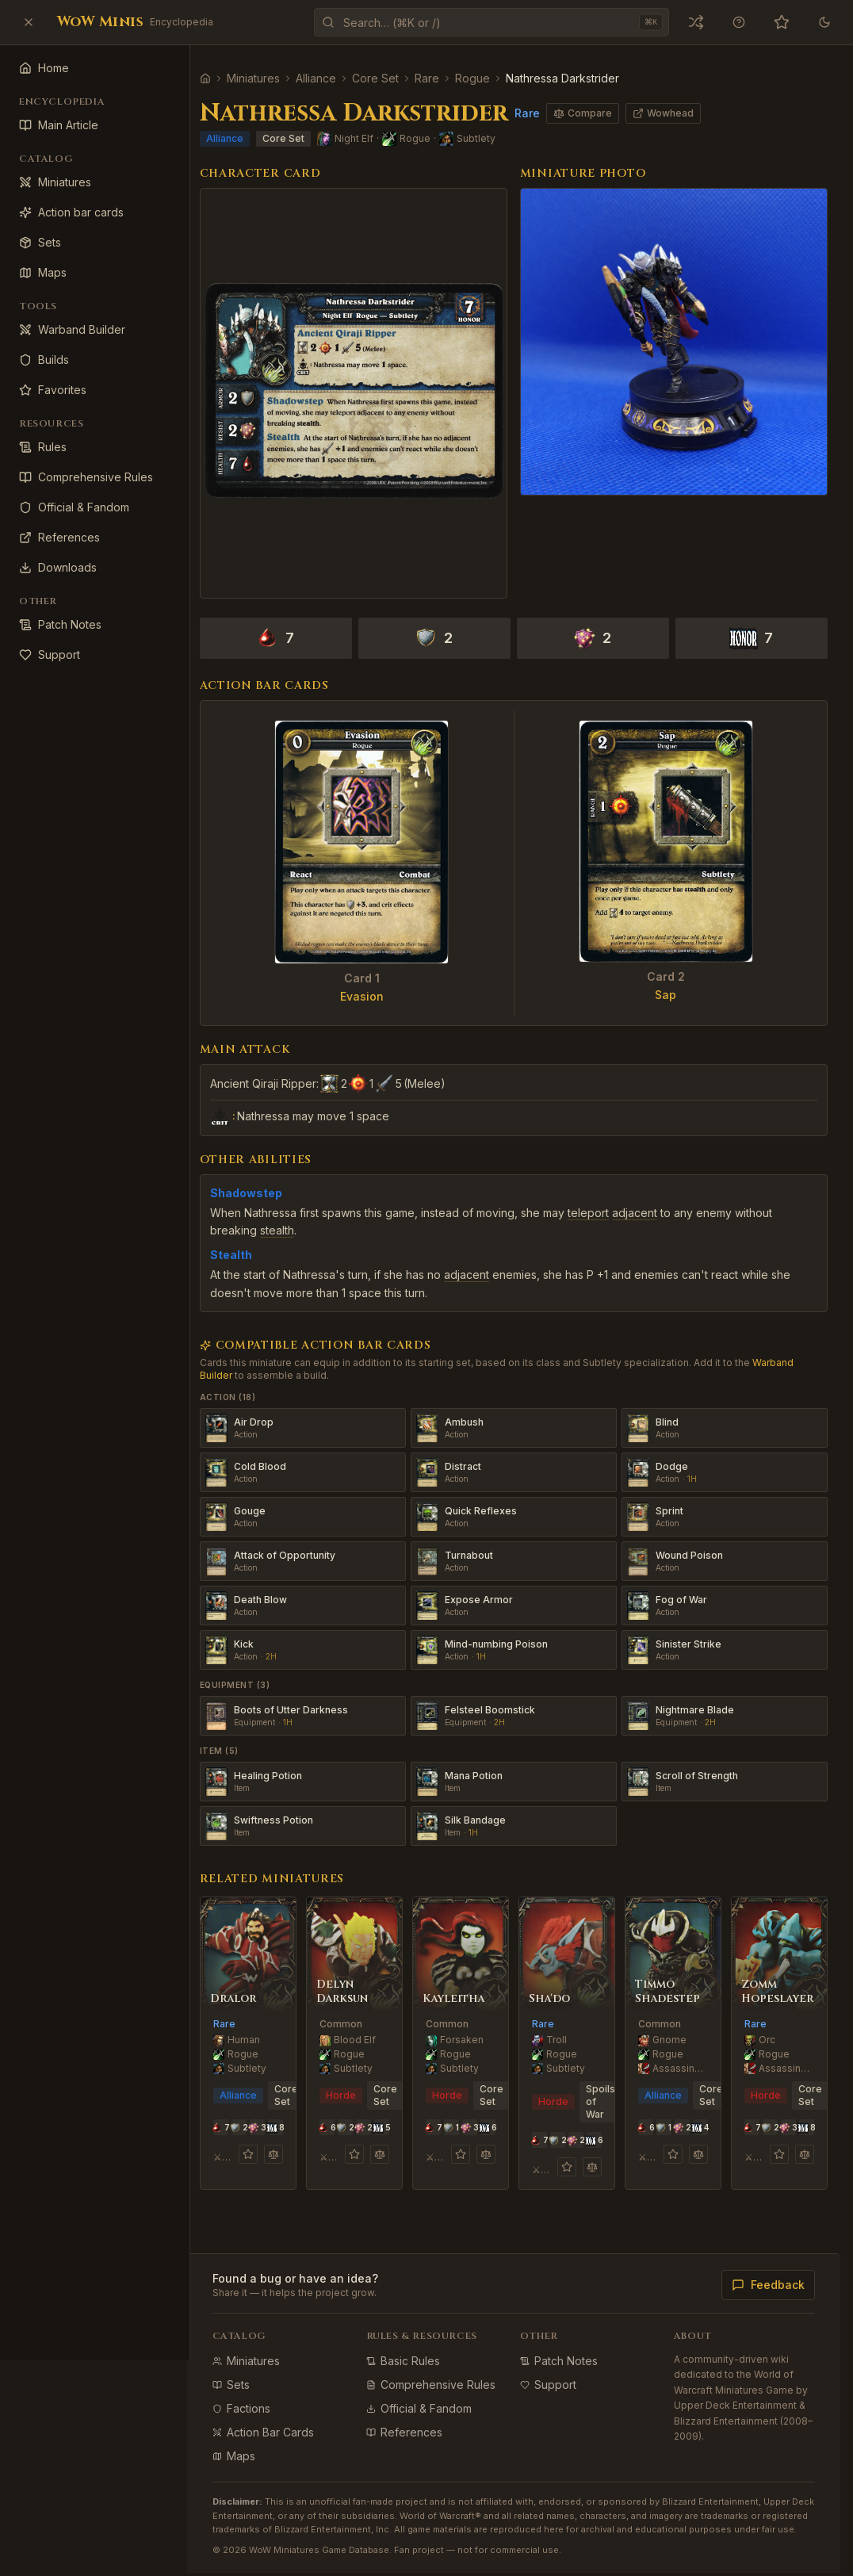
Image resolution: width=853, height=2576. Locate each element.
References (416, 2421)
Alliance (332, 78)
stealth (293, 1220)
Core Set (391, 78)
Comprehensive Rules (442, 2373)
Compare (598, 113)
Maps (249, 2445)
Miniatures (269, 78)
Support (556, 2373)
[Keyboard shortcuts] (739, 22)
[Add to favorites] (261, 2143)
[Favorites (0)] (781, 22)
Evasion (374, 986)
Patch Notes (567, 2349)
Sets (247, 2373)
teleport (604, 1201)
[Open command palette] (491, 22)
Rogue (488, 78)
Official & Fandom (431, 2397)
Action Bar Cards (279, 2421)
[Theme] (824, 22)
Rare (442, 78)
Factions (257, 2397)
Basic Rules (415, 2349)
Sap (670, 984)
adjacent (650, 1201)
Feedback (768, 2273)
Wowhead (679, 113)
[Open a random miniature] (696, 22)
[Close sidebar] (28, 22)
